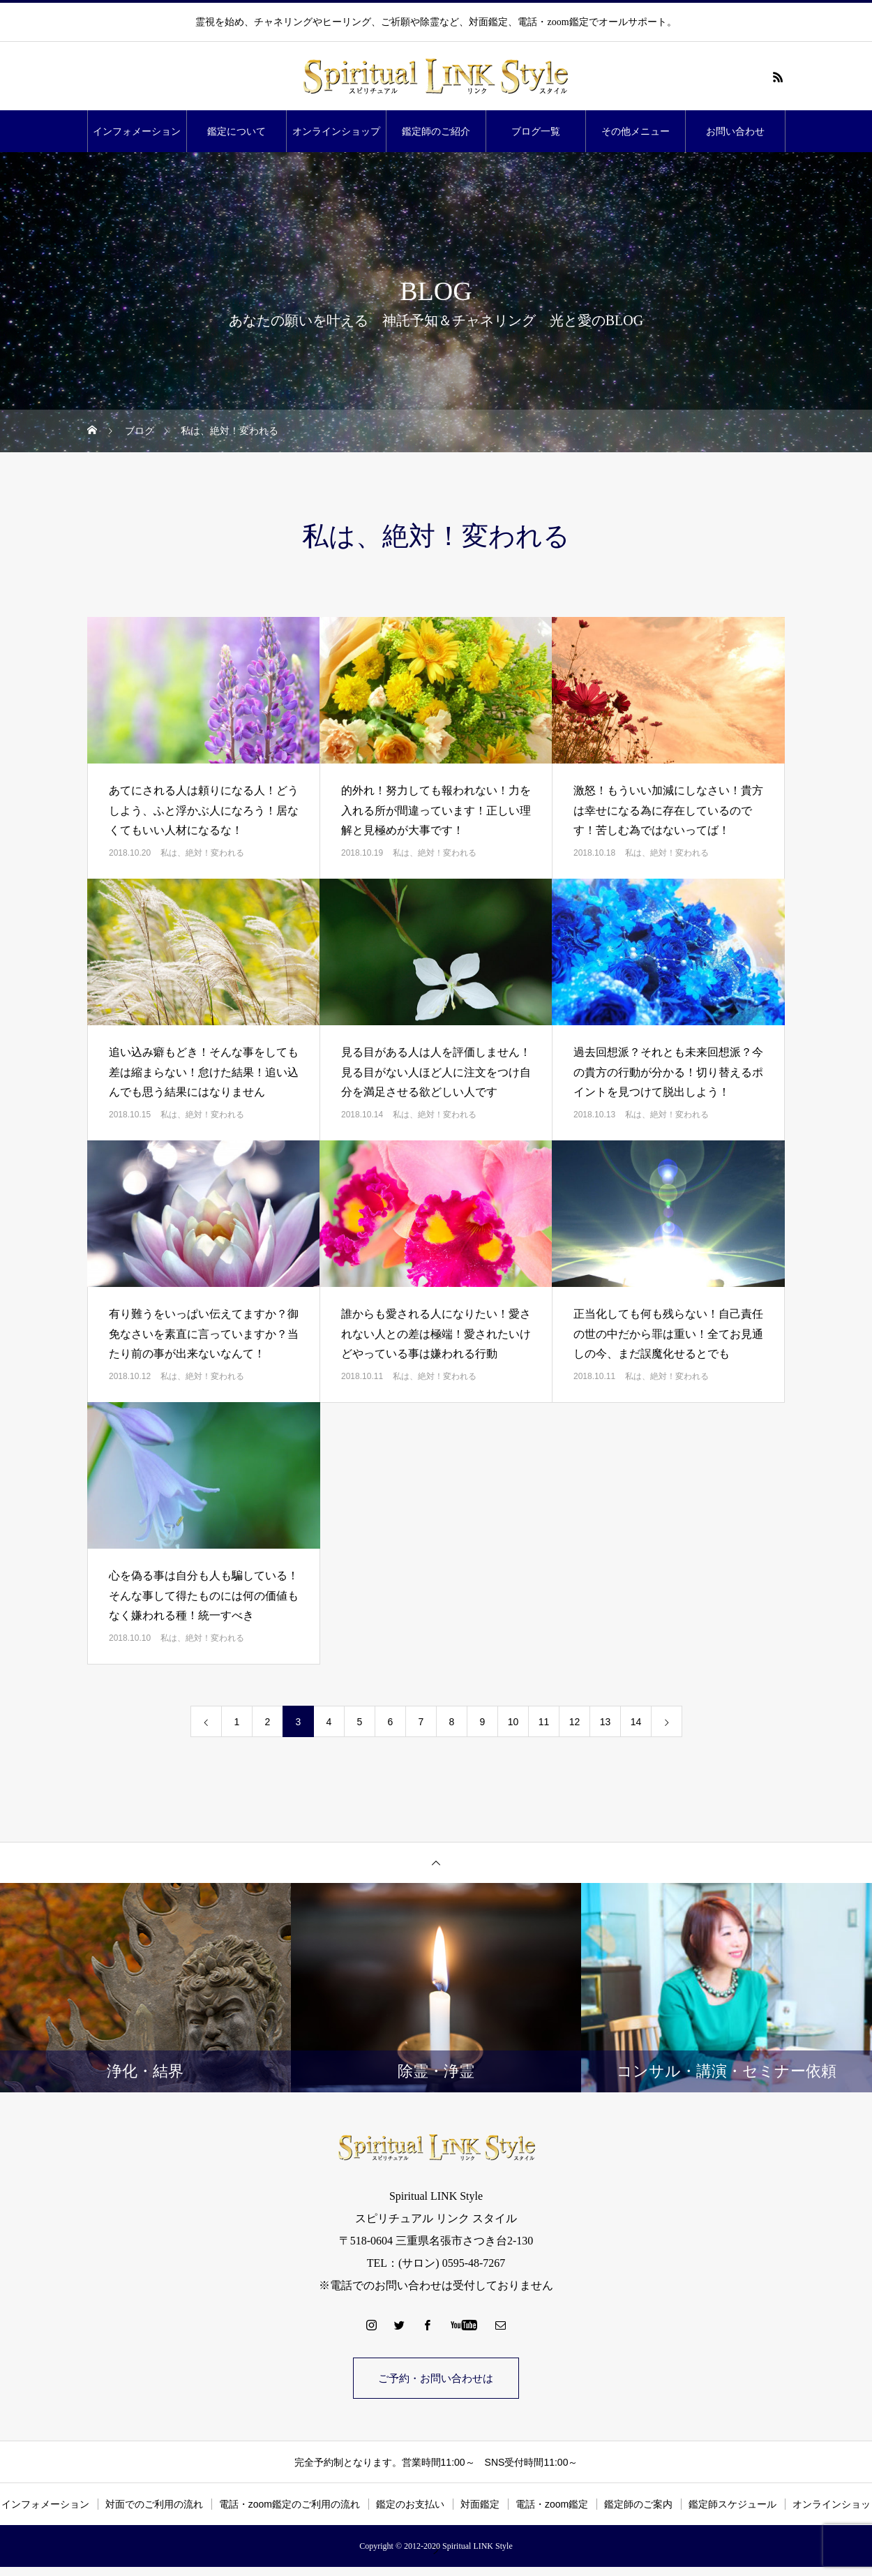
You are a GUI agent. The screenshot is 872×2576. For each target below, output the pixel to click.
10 (513, 1721)
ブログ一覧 (535, 131)
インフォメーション (137, 131)
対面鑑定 (479, 2506)
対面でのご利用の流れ (154, 2506)
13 (605, 1721)
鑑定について (236, 131)
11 (544, 1721)
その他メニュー (635, 131)
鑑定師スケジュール (732, 2506)
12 (574, 1721)
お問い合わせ (735, 131)
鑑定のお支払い (410, 2506)
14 (636, 1721)
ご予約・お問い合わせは (436, 2379)
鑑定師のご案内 (638, 2506)
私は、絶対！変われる (202, 853)
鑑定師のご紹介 (436, 131)
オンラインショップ (336, 131)
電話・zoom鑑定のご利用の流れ (289, 2506)
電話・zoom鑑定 (552, 2506)
